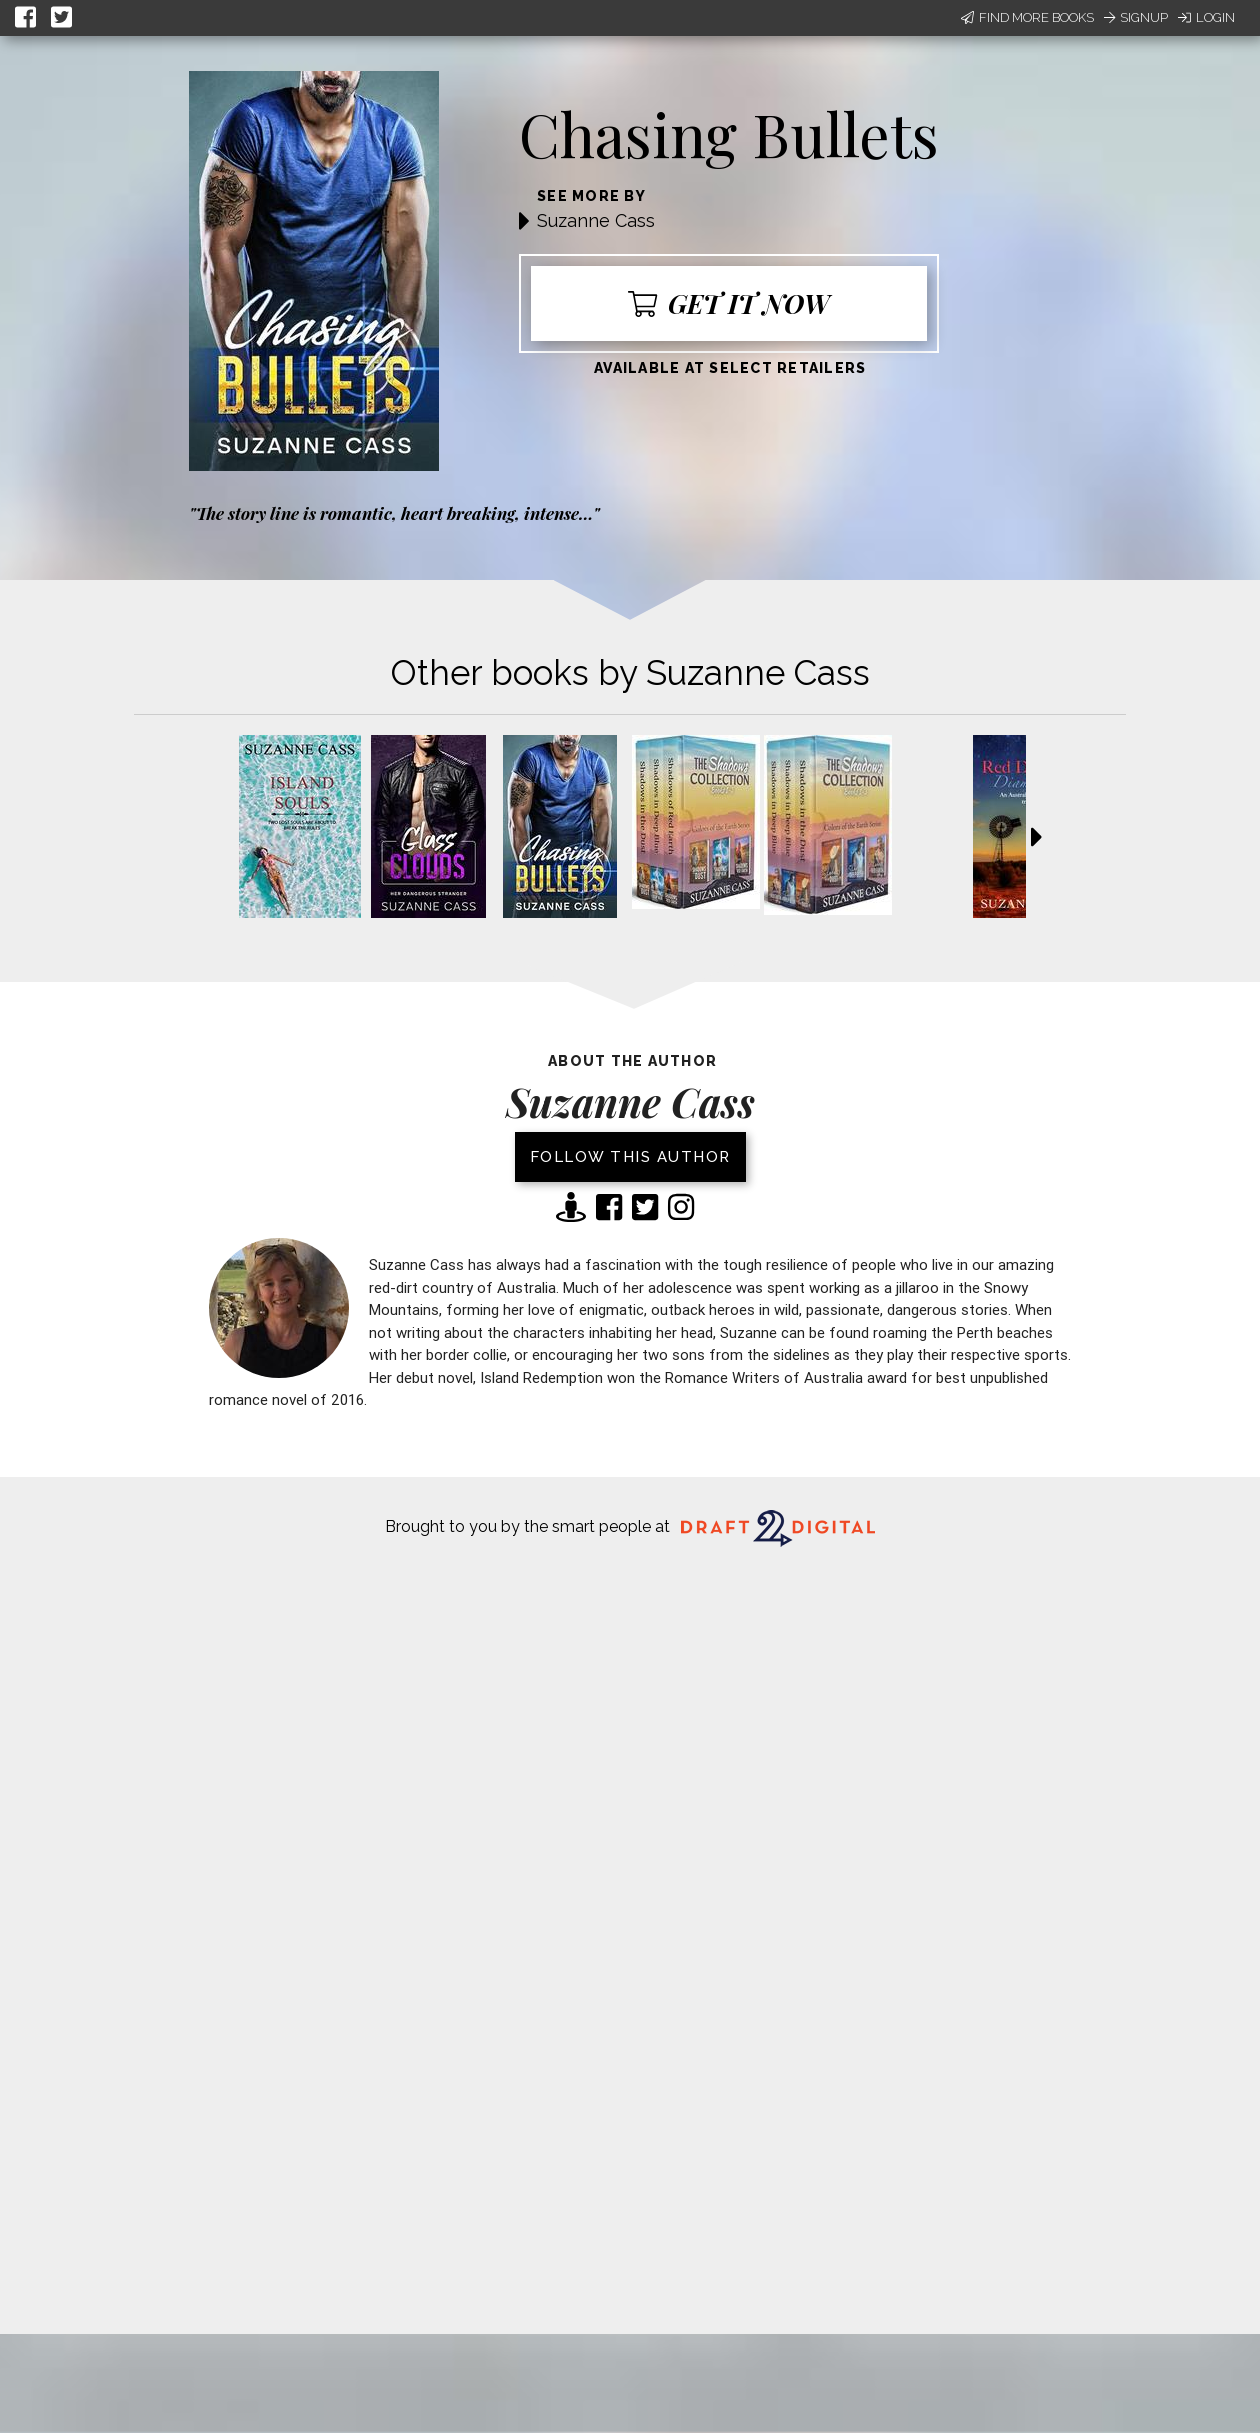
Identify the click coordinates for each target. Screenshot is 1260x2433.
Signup (1136, 17)
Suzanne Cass (596, 220)
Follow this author (630, 1157)
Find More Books (1027, 17)
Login (1206, 17)
